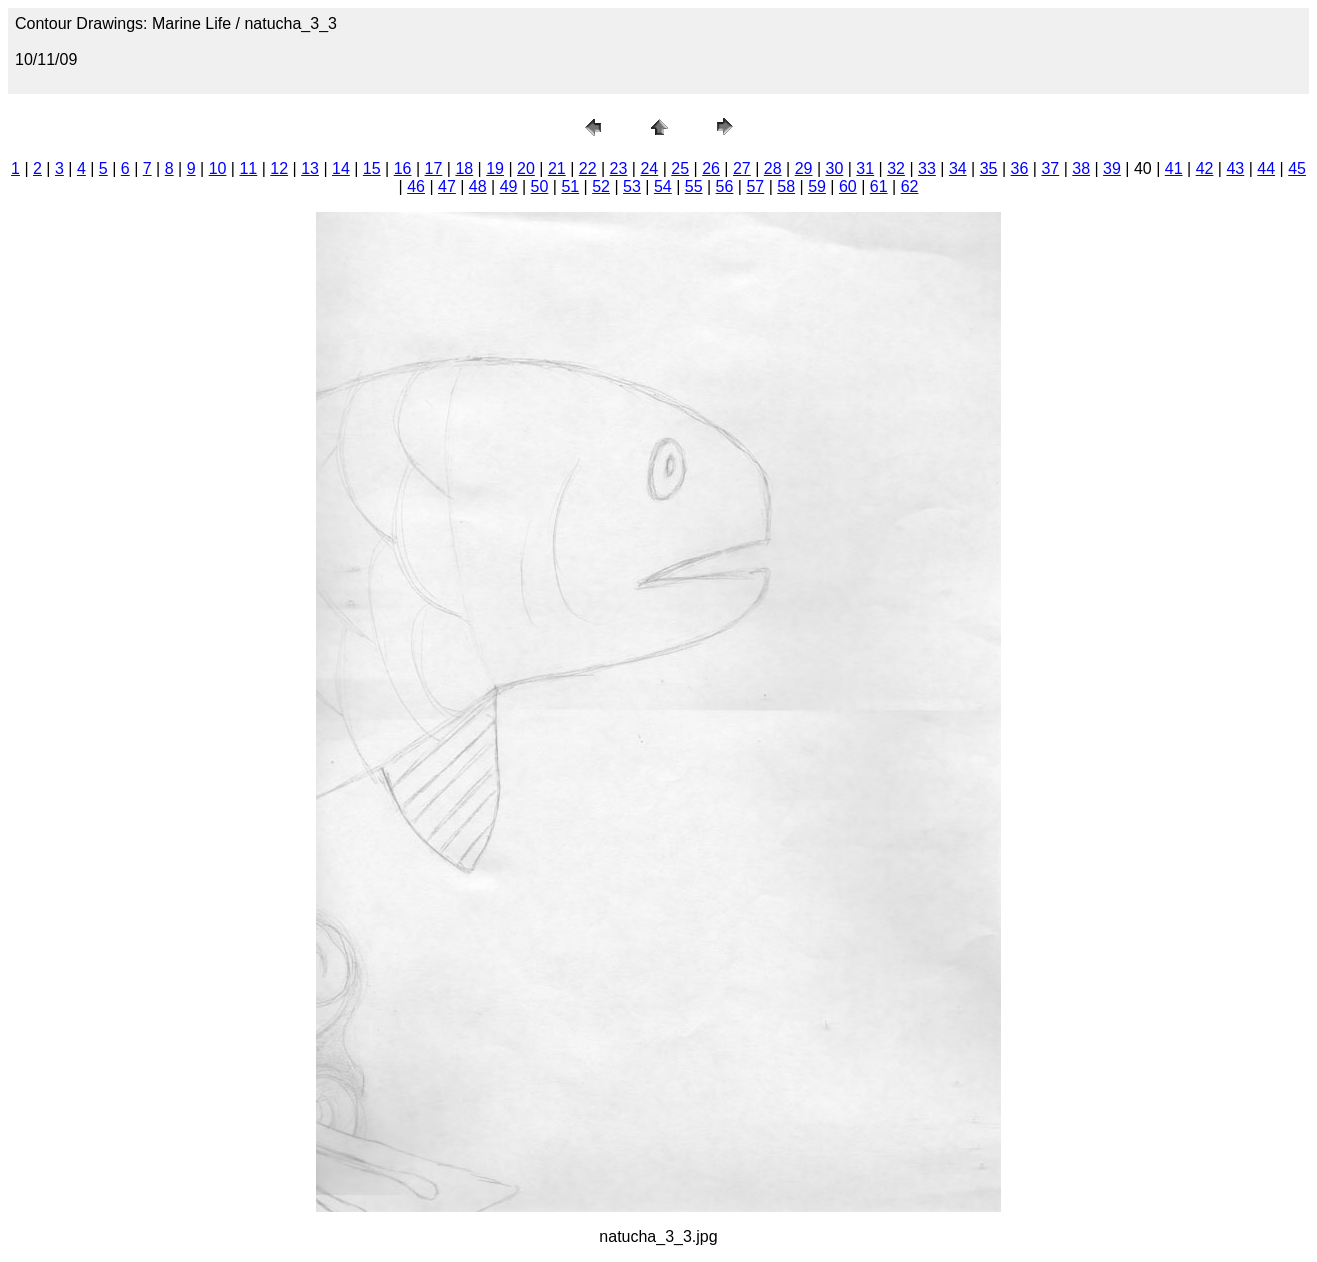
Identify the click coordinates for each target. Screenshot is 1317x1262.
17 (434, 168)
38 (1081, 168)
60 (848, 186)
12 (279, 168)
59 (817, 186)
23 (619, 168)
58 (786, 186)
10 (218, 168)
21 (557, 168)
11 (248, 168)
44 (1266, 168)
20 (526, 168)
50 (540, 186)
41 (1174, 168)
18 (464, 168)
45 (1297, 168)
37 (1050, 168)
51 (570, 186)
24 (649, 168)
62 (910, 186)
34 (958, 168)
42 (1205, 168)
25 (680, 168)
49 (509, 186)
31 (865, 168)
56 (725, 186)
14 (341, 168)
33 (927, 168)
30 (835, 168)
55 (694, 186)
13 (310, 168)
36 (1020, 168)
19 (495, 168)
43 (1235, 168)
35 (989, 168)
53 (632, 186)
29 (804, 168)
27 (742, 168)
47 (447, 186)
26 (711, 168)
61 (879, 186)
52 (601, 186)
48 (478, 186)
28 (773, 168)
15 (372, 168)
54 (663, 186)
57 (755, 186)
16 (403, 168)
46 (416, 186)
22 (588, 168)
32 (896, 168)
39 (1112, 168)
